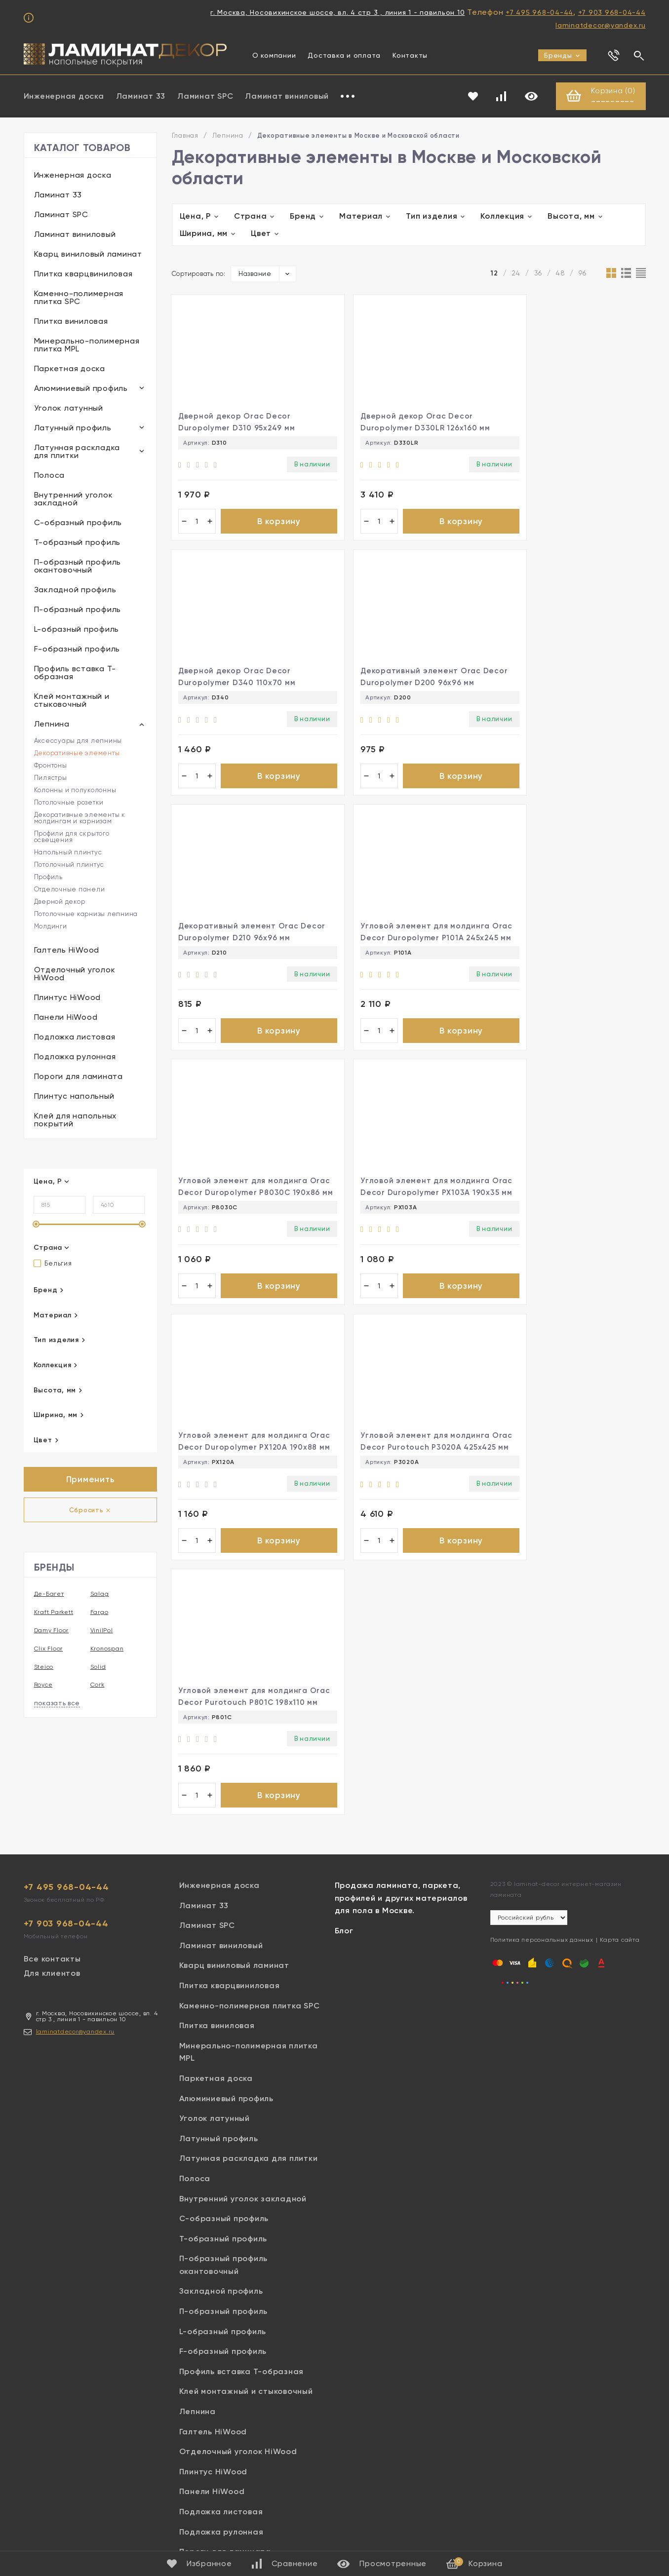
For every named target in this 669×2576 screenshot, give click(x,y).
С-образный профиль (78, 523)
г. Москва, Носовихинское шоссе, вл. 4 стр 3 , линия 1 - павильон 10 (337, 12)
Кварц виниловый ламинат (88, 254)
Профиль (48, 877)
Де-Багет (49, 1594)
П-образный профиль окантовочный (77, 566)
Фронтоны (50, 766)
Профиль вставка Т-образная (75, 673)
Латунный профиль (73, 428)
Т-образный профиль (77, 542)
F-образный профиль (77, 649)
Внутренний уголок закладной (73, 499)
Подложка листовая (75, 1037)
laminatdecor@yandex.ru (600, 25)
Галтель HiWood (67, 950)
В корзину (268, 524)
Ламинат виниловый (287, 96)
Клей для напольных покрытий (75, 1120)
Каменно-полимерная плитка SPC (79, 298)
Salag (99, 1594)
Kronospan (107, 1649)
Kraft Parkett (54, 1612)
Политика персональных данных (541, 1843)
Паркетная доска (69, 369)
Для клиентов (52, 1876)
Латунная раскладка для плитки (77, 452)
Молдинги (50, 926)
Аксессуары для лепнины (78, 741)
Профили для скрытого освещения (72, 837)
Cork (97, 1685)
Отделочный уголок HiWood (75, 974)
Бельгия (53, 1264)
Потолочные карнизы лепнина (86, 914)
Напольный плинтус (68, 852)
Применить (90, 1480)
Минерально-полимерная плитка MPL (87, 345)
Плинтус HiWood (67, 997)
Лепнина (52, 724)
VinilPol (101, 1630)
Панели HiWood (66, 1017)
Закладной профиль (75, 590)
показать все (57, 1703)
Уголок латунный (68, 408)
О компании (274, 55)
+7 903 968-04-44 (612, 12)
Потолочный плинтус (69, 865)
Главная (185, 136)
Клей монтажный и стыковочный (72, 700)
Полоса (49, 475)
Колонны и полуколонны (75, 790)
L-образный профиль (76, 629)
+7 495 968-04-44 (539, 12)
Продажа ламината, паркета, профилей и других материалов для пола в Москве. (401, 1801)
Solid (98, 1667)
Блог (344, 1834)
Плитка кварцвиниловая (83, 274)
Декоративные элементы (77, 753)
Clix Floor (48, 1649)
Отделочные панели (69, 889)
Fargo (99, 1612)
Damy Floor (51, 1630)
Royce (43, 1685)
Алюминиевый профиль (81, 388)
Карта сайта (619, 1843)
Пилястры (50, 778)
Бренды (562, 55)
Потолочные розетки (69, 803)
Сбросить (90, 1511)
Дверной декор (59, 902)
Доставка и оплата (344, 55)
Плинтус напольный (74, 1096)
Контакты (410, 55)
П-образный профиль (77, 610)
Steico (44, 1667)
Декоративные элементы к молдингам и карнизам (79, 818)
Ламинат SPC (205, 96)
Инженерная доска (64, 96)
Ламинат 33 (141, 96)
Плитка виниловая (71, 321)
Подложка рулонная (75, 1057)
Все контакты (52, 1862)
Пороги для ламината (78, 1076)
